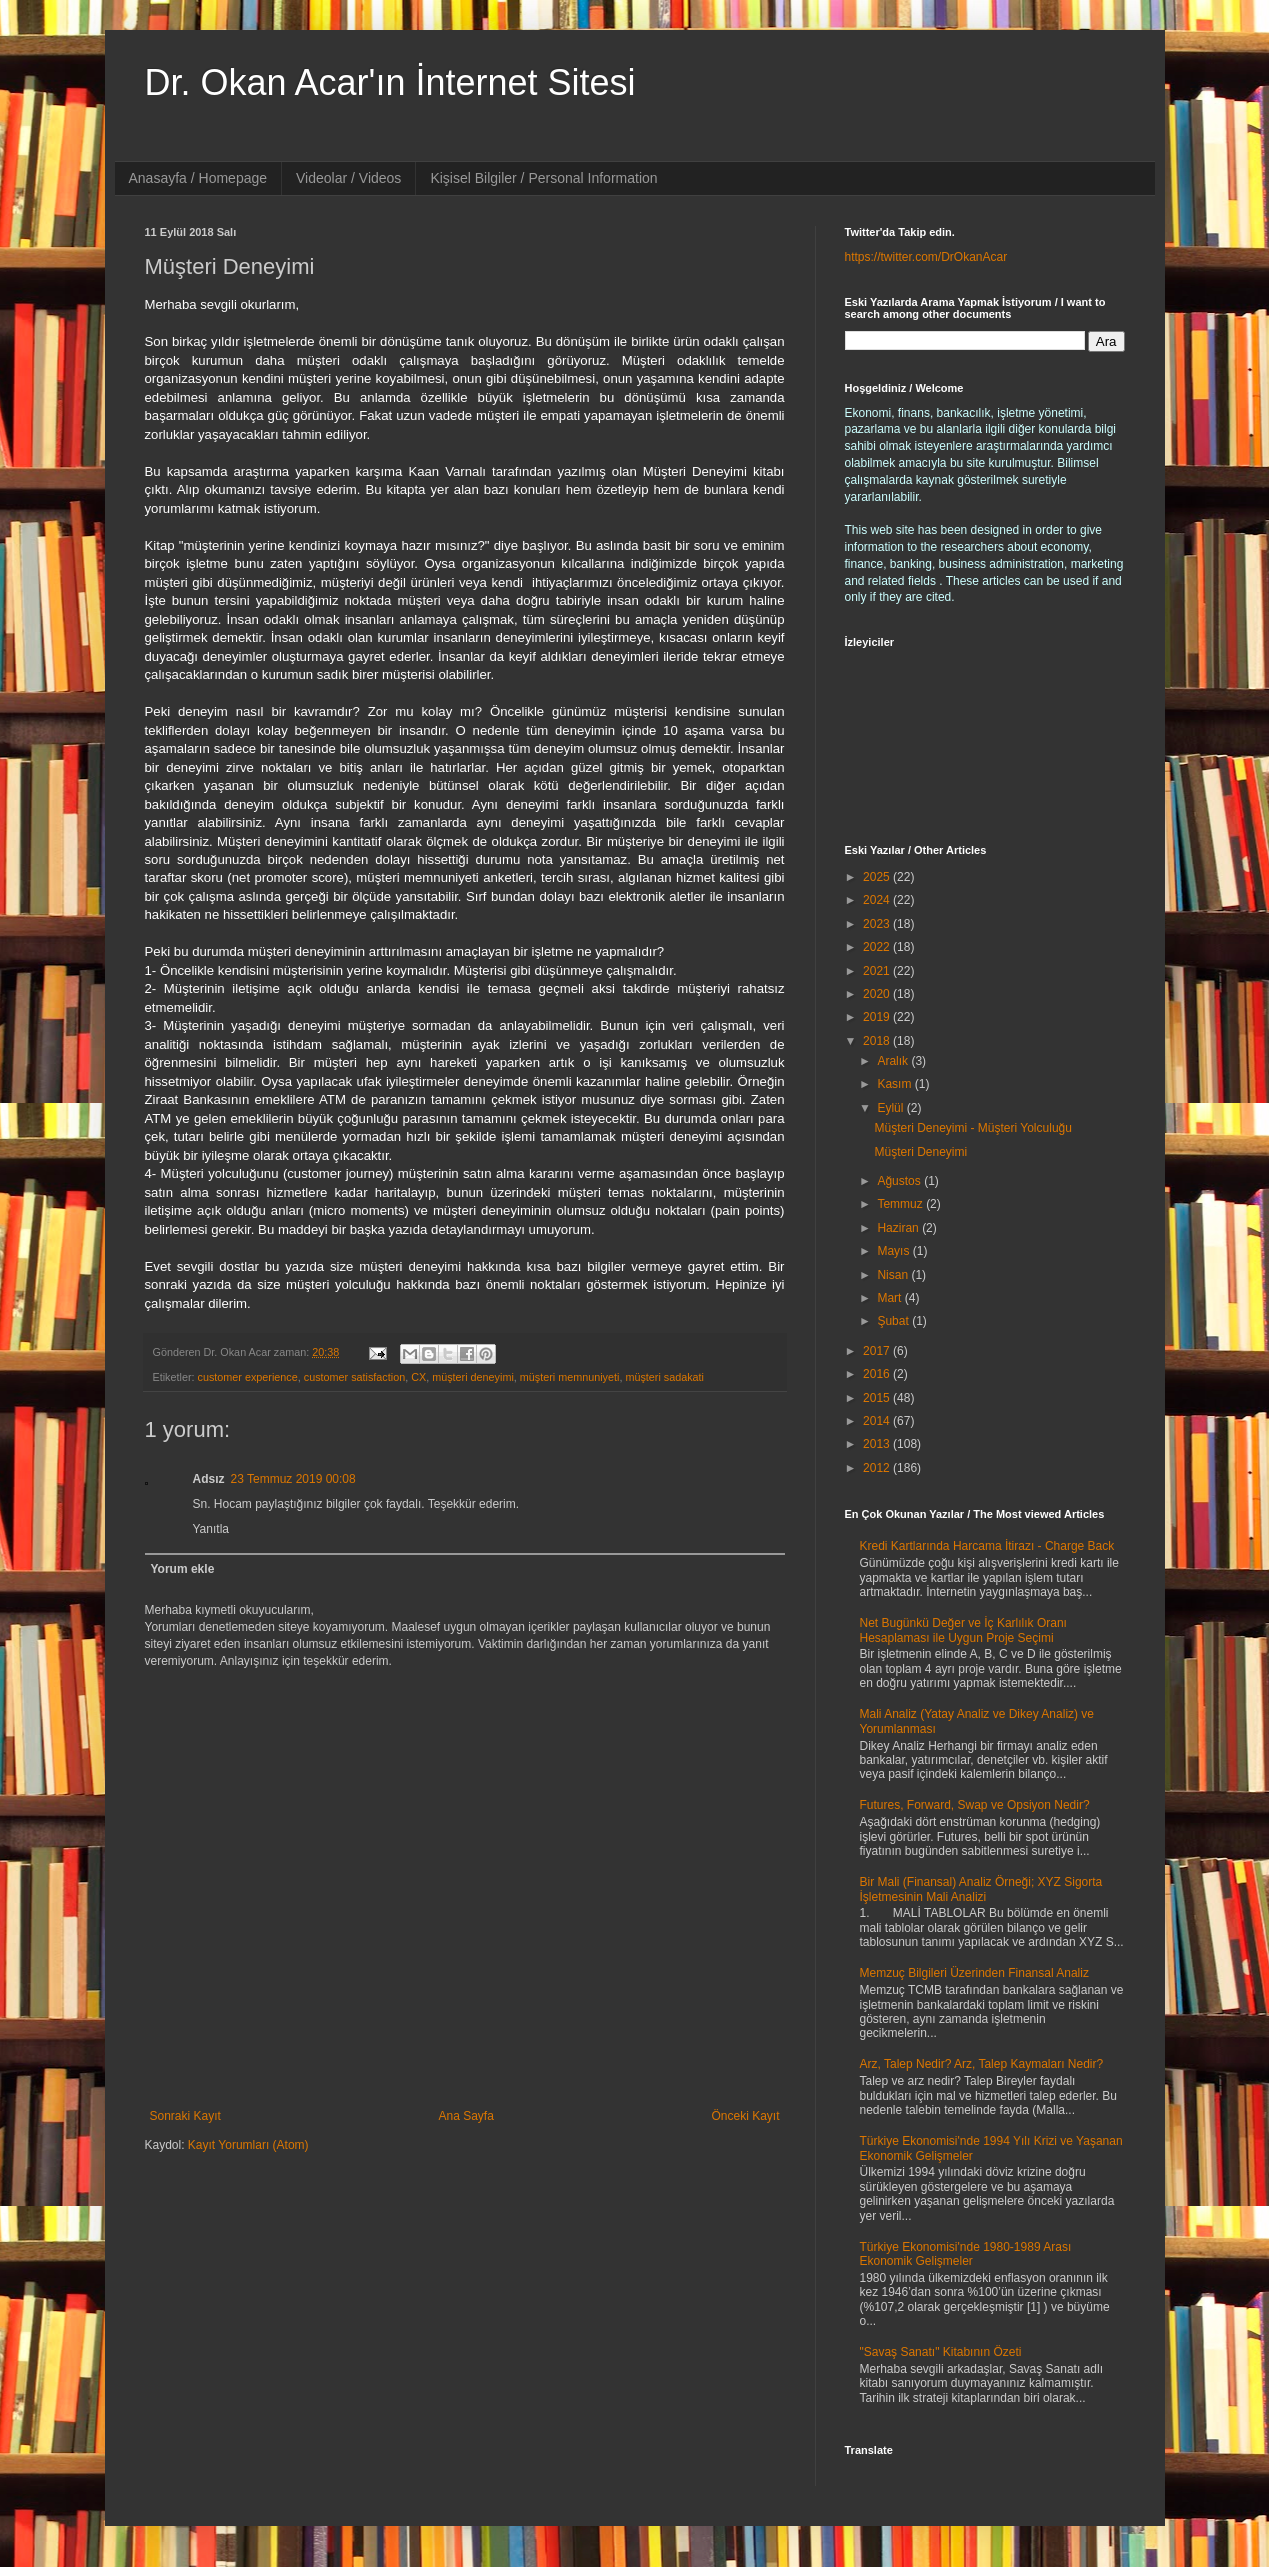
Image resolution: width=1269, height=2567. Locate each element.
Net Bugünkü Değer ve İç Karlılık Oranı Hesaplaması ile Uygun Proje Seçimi (963, 1630)
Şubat (894, 1321)
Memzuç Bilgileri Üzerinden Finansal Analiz (974, 1973)
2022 (878, 947)
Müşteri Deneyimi (920, 1152)
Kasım (895, 1084)
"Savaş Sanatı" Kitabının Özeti (941, 2352)
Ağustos (900, 1181)
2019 (878, 1017)
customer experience (248, 1377)
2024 (878, 900)
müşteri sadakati (664, 1377)
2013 (878, 1444)
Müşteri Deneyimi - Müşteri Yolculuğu (972, 1128)
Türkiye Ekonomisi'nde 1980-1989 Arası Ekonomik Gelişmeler (966, 2254)
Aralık (894, 1061)
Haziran (899, 1228)
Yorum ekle (183, 1569)
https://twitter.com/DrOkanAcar (926, 257)
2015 (878, 1398)
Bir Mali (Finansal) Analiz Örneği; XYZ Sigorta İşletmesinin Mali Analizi (981, 1889)
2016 (878, 1374)
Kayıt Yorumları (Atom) (248, 2145)
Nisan (894, 1275)
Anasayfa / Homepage (198, 178)
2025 (878, 877)
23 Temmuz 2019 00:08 (293, 1479)
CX (418, 1377)
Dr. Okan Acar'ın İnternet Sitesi (390, 82)
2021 (878, 971)
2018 (878, 1041)
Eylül (891, 1108)
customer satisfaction (354, 1377)
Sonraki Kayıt (185, 2116)
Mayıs (894, 1251)
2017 (878, 1351)
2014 (878, 1421)
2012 (878, 1468)
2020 (878, 994)
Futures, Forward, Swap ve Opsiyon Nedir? (975, 1805)
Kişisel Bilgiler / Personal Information (543, 178)
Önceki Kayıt (745, 2116)
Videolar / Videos (348, 178)
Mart (890, 1298)
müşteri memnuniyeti (570, 1377)
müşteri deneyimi (473, 1377)
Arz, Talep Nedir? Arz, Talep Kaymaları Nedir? (982, 2064)
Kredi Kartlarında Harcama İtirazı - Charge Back (987, 1546)
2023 (878, 924)
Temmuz (901, 1204)
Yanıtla (211, 1529)
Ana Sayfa (465, 2116)
